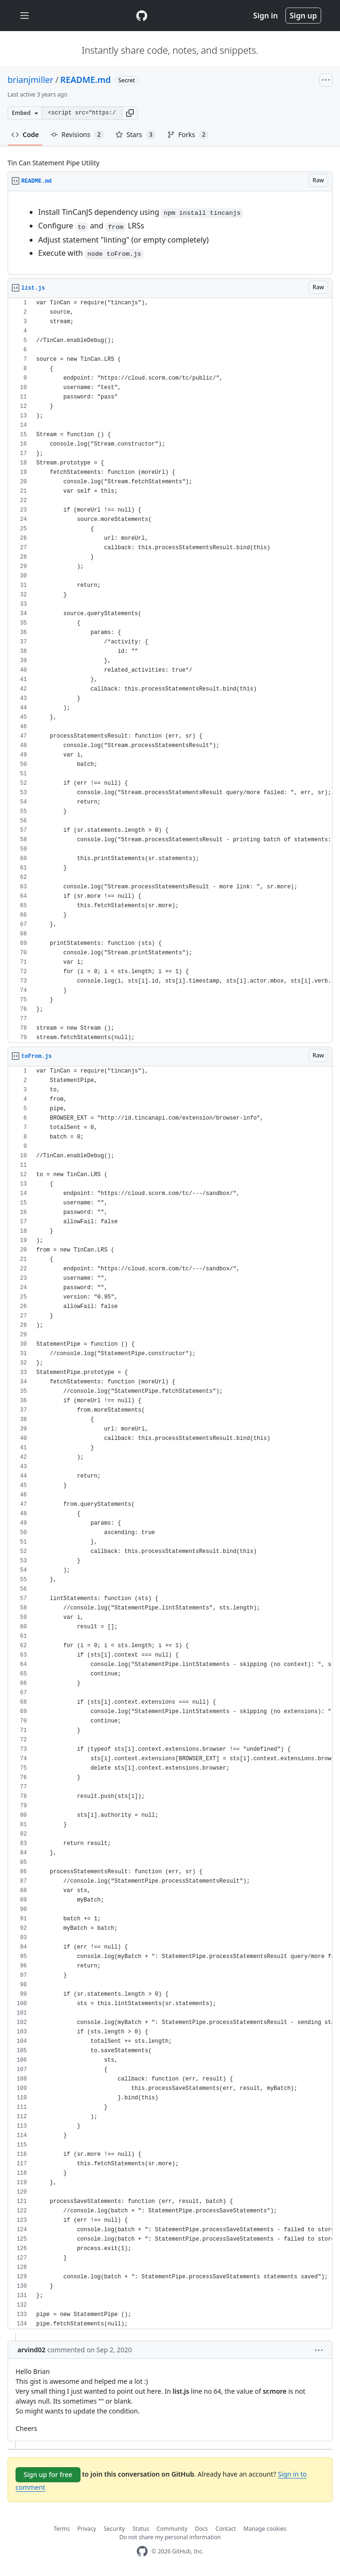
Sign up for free (48, 2474)
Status (140, 2529)
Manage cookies (264, 2529)
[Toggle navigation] (24, 16)
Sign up (303, 15)
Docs (201, 2529)
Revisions (77, 134)
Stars (135, 134)
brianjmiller (30, 79)
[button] (130, 113)
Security (114, 2529)
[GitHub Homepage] (142, 2551)
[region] (170, 233)
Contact (226, 2529)
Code (25, 134)
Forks (188, 134)
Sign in (265, 15)
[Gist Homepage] (141, 15)
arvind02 (31, 2349)
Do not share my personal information (170, 2537)
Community (171, 2529)
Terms (62, 2529)
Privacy (86, 2529)
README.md (85, 79)
